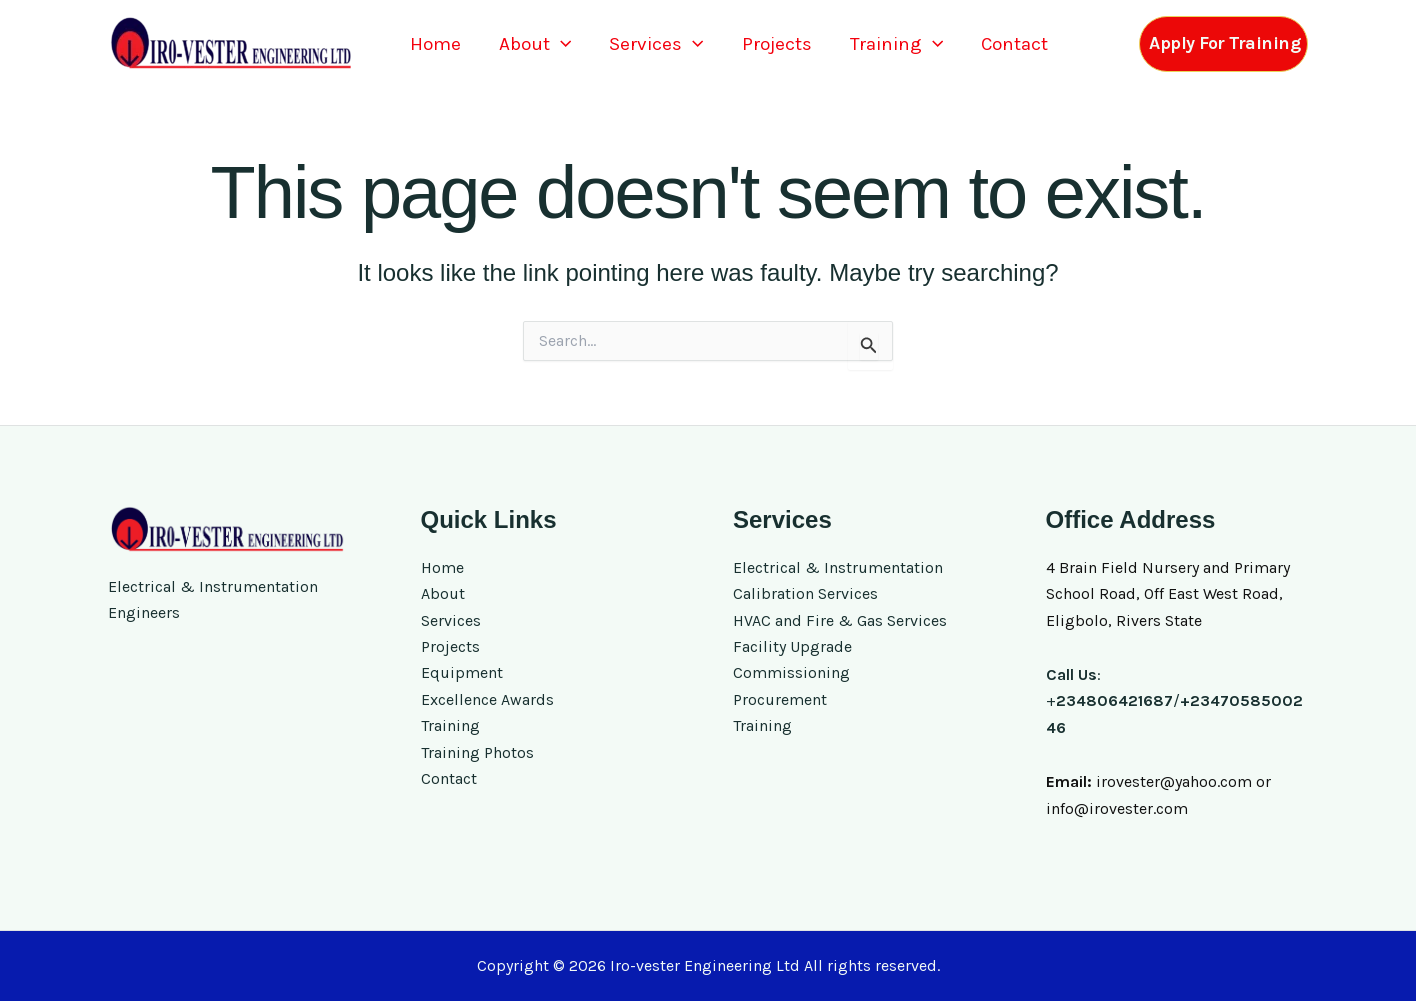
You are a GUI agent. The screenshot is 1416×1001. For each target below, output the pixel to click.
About (535, 44)
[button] (560, 44)
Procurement (780, 699)
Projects (777, 44)
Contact (1014, 44)
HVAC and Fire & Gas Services (840, 620)
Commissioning (791, 672)
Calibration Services (805, 593)
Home (435, 44)
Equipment (462, 672)
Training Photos (477, 752)
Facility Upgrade (792, 646)
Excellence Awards (487, 699)
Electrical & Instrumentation (838, 567)
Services (656, 44)
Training (896, 44)
